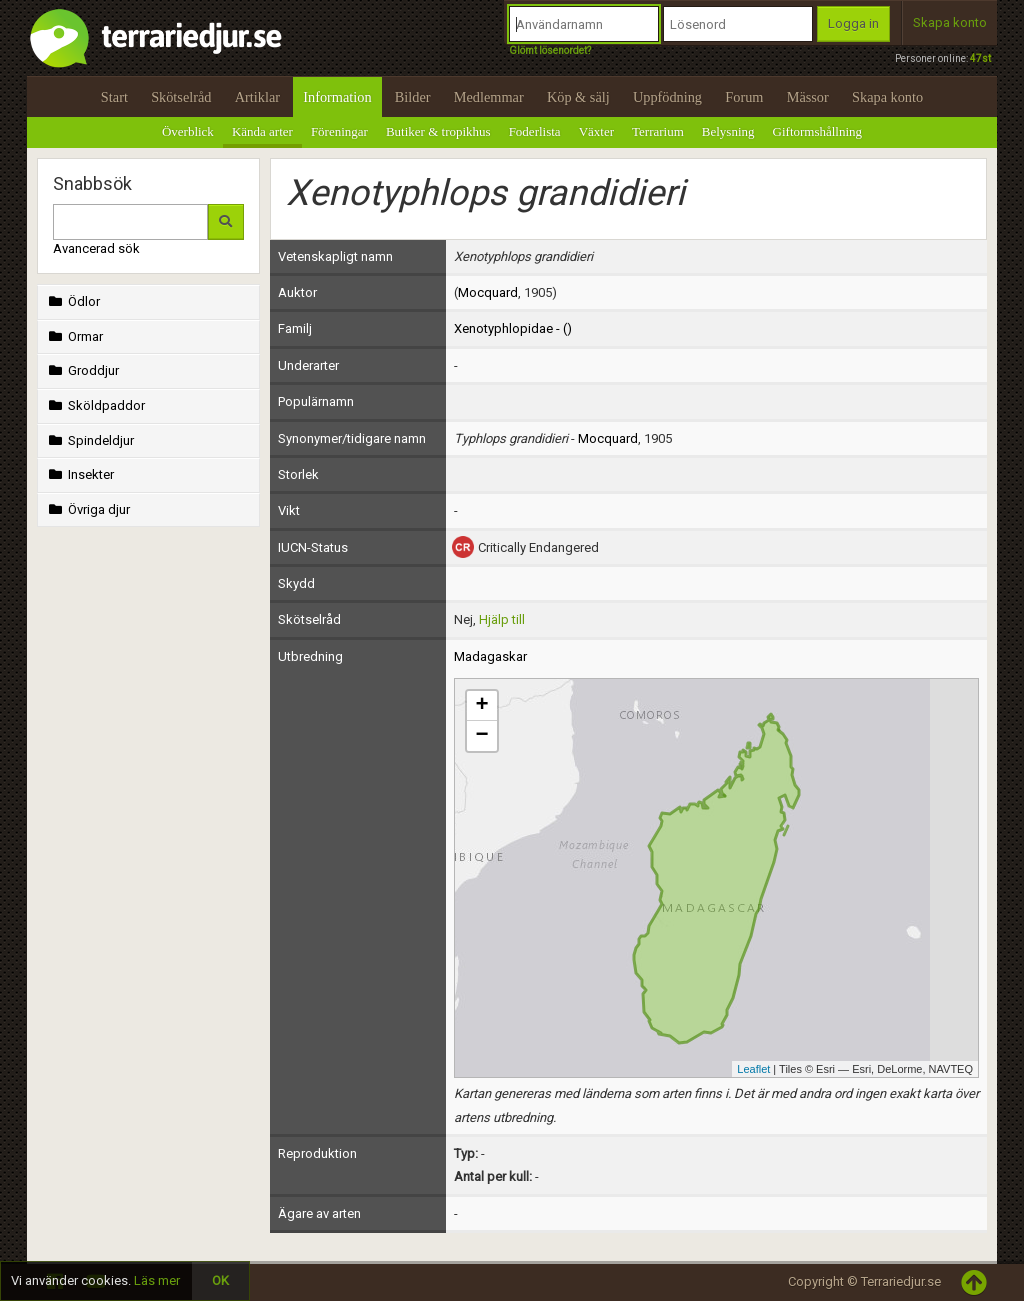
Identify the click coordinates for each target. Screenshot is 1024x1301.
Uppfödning (667, 97)
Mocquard (488, 292)
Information (337, 97)
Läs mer (157, 1280)
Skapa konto (950, 22)
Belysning (728, 131)
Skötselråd (181, 97)
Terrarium (658, 131)
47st (980, 58)
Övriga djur (87, 509)
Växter (596, 131)
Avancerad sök (96, 248)
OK (220, 1280)
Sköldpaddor (95, 405)
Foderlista (535, 131)
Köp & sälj (578, 97)
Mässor (808, 97)
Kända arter (262, 131)
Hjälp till (502, 619)
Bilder (413, 97)
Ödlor (72, 301)
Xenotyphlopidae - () (513, 328)
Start (114, 97)
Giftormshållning (818, 131)
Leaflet (753, 1069)
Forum (744, 97)
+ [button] (481, 706)
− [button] (481, 736)
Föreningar (339, 131)
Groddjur (82, 370)
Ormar (74, 336)
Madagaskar (490, 656)
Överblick (188, 131)
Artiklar (257, 97)
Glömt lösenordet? (550, 50)
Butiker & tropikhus (438, 131)
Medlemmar (489, 97)
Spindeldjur (89, 440)
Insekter (79, 474)
